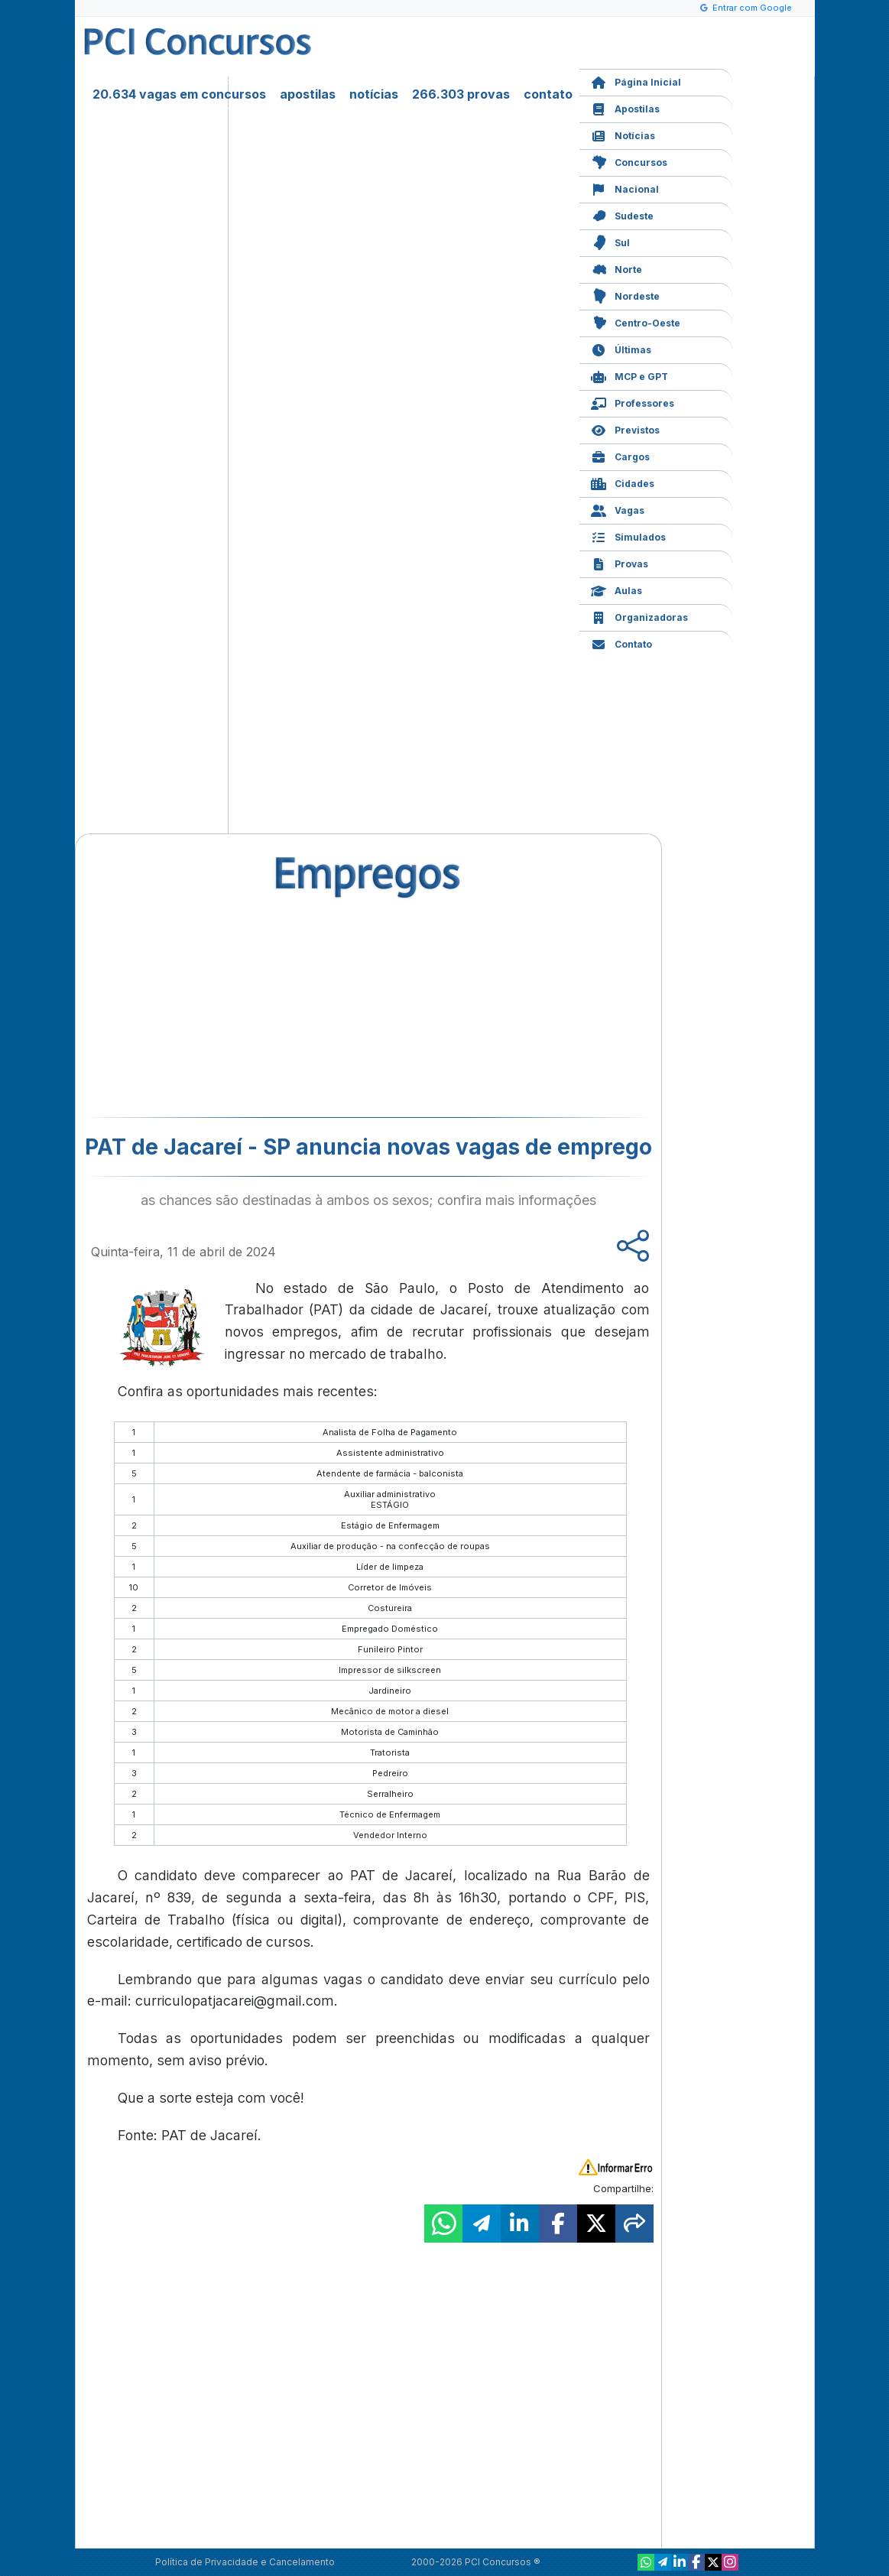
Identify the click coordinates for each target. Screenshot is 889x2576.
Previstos (625, 428)
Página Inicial (636, 80)
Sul (610, 241)
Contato (621, 642)
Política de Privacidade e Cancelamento (245, 2562)
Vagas (617, 509)
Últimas (621, 348)
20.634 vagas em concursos (179, 94)
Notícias (623, 134)
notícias (373, 94)
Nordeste (625, 294)
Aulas (616, 589)
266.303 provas (461, 94)
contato (548, 94)
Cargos (620, 455)
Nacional (625, 187)
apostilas (308, 94)
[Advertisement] (244, 1006)
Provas (619, 562)
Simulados (628, 535)
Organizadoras (639, 616)
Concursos (629, 161)
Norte (616, 268)
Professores (632, 402)
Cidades (622, 482)
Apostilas (625, 107)
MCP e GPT (629, 375)
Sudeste (622, 214)
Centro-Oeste (635, 321)
